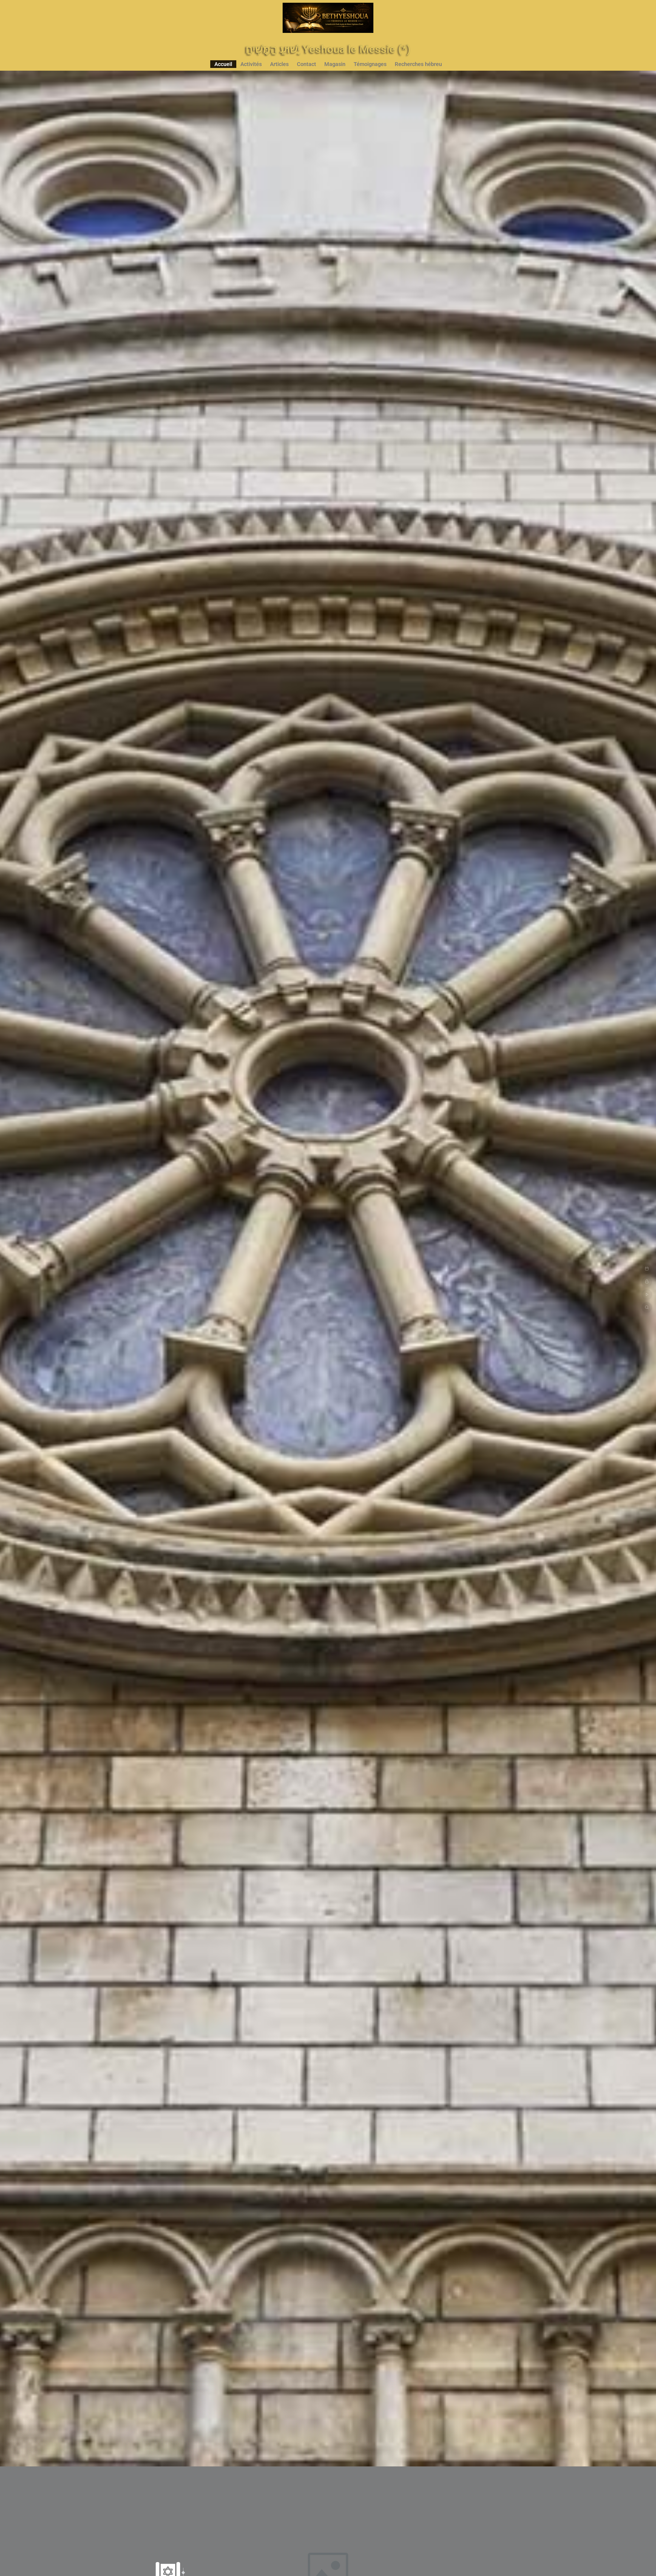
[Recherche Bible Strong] (646, 1307)
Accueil (223, 64)
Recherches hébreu (418, 64)
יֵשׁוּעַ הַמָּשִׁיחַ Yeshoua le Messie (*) (328, 49)
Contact (306, 64)
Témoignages (370, 64)
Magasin (334, 64)
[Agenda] (646, 1268)
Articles (279, 64)
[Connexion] (646, 1281)
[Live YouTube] (646, 1294)
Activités (251, 64)
